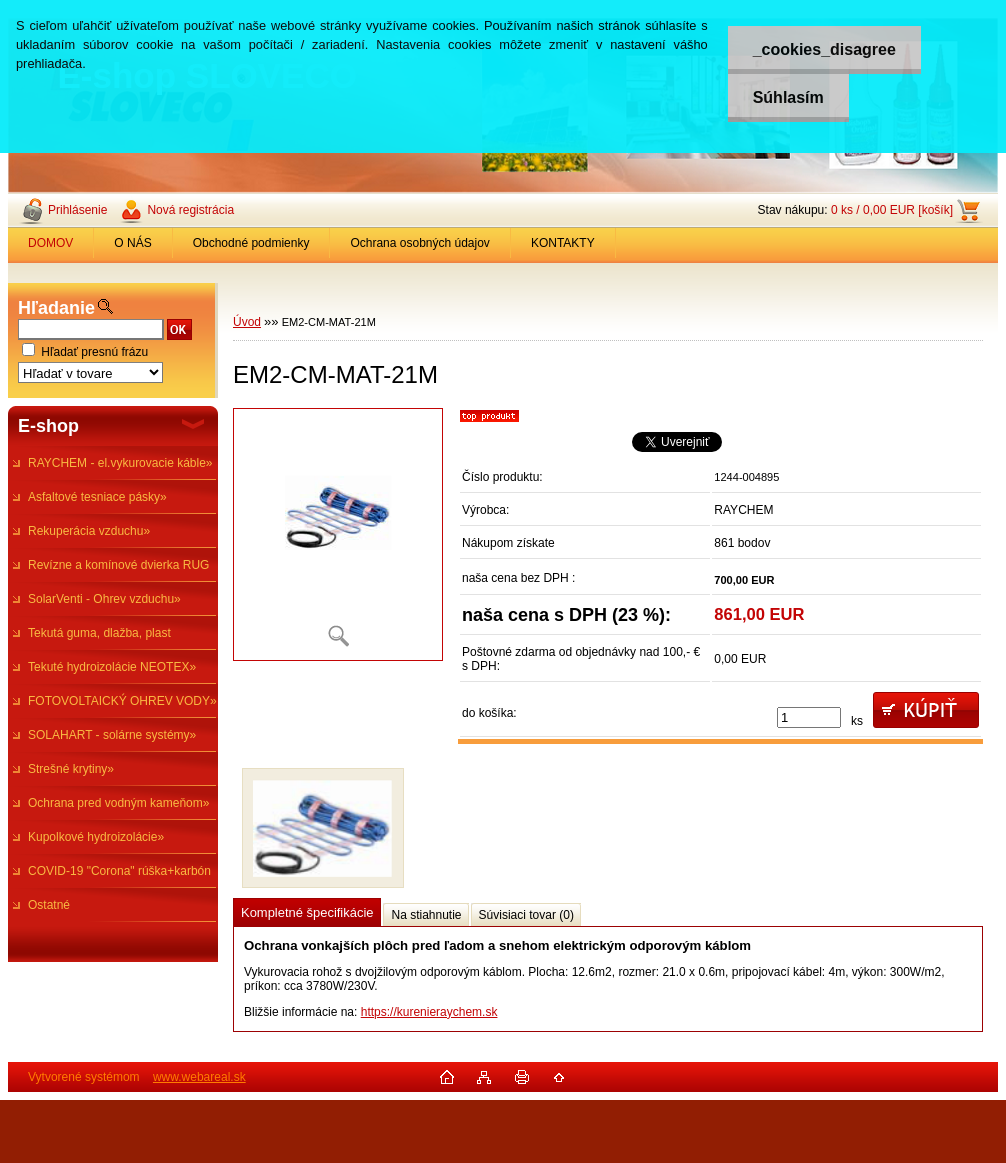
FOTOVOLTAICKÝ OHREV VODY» (122, 701)
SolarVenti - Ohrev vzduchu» (104, 599)
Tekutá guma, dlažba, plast (99, 633)
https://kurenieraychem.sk (429, 1012)
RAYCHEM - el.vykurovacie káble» (120, 463)
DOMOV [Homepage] (50, 243)
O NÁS (132, 243)
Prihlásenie (77, 210)
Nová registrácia (190, 210)
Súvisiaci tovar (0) (526, 915)
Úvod (247, 322)
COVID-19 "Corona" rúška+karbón (119, 871)
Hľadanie (56, 308)
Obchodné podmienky (251, 243)
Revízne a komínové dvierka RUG (118, 565)
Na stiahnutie (426, 915)
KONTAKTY (563, 243)
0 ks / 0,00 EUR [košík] (892, 210)
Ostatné (49, 905)
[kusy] (809, 717)
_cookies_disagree (824, 49)
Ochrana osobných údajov (419, 243)
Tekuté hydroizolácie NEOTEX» (112, 667)
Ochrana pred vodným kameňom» (118, 803)
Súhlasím (788, 97)
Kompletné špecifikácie (307, 912)
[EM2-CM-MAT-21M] (338, 534)
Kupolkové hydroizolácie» (96, 837)
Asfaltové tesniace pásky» (97, 497)
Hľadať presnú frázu (94, 352)
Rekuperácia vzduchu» (89, 531)
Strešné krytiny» (71, 769)
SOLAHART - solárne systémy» (112, 735)
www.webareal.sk (199, 1077)
